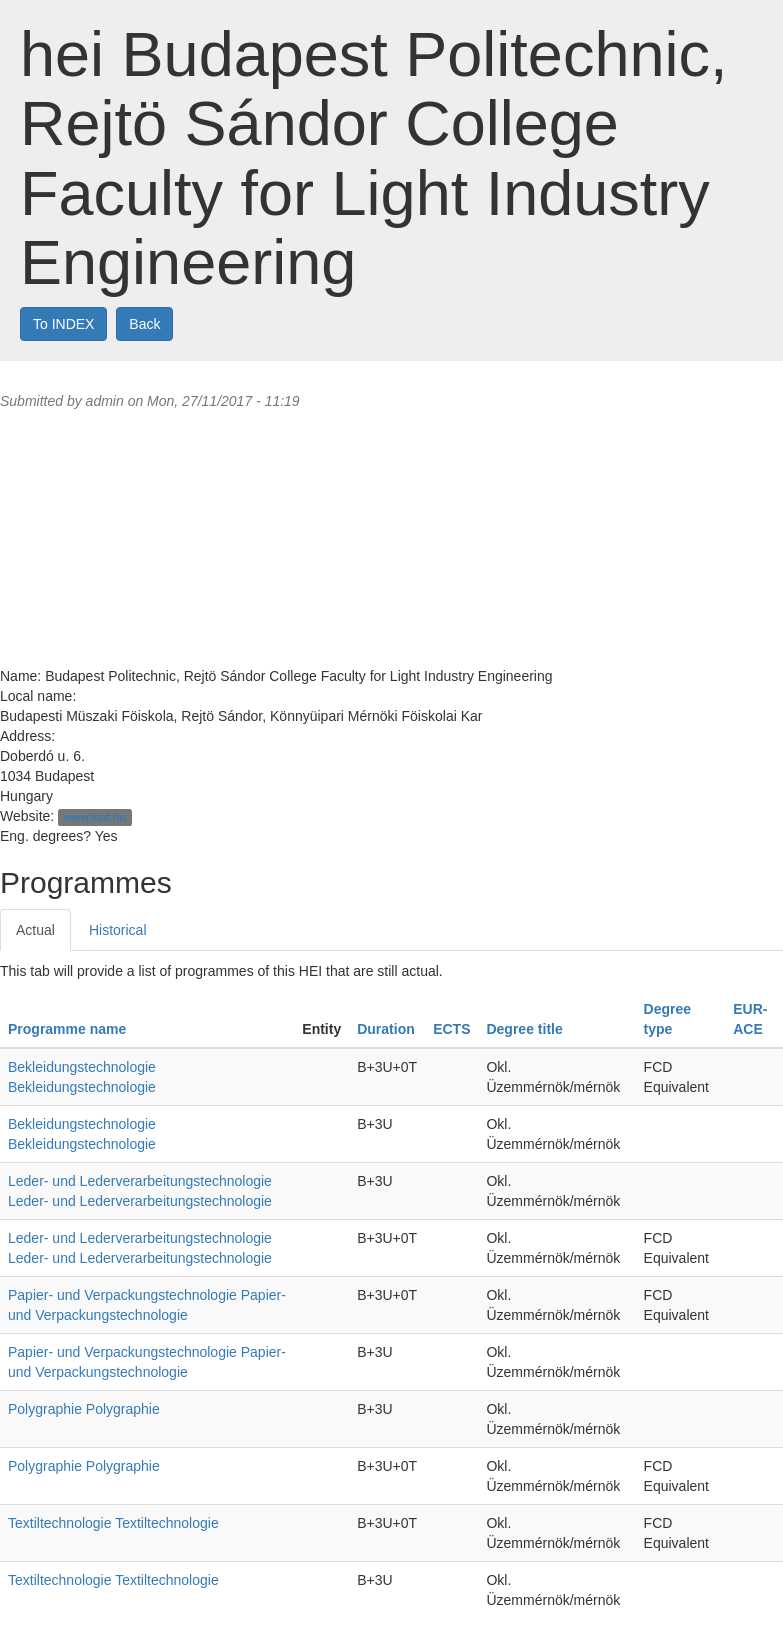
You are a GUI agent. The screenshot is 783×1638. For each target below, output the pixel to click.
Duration (386, 1029)
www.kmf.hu (94, 817)
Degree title (524, 1029)
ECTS (451, 1029)
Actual (35, 930)
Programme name (67, 1029)
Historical (118, 930)
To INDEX (63, 324)
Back (144, 324)
